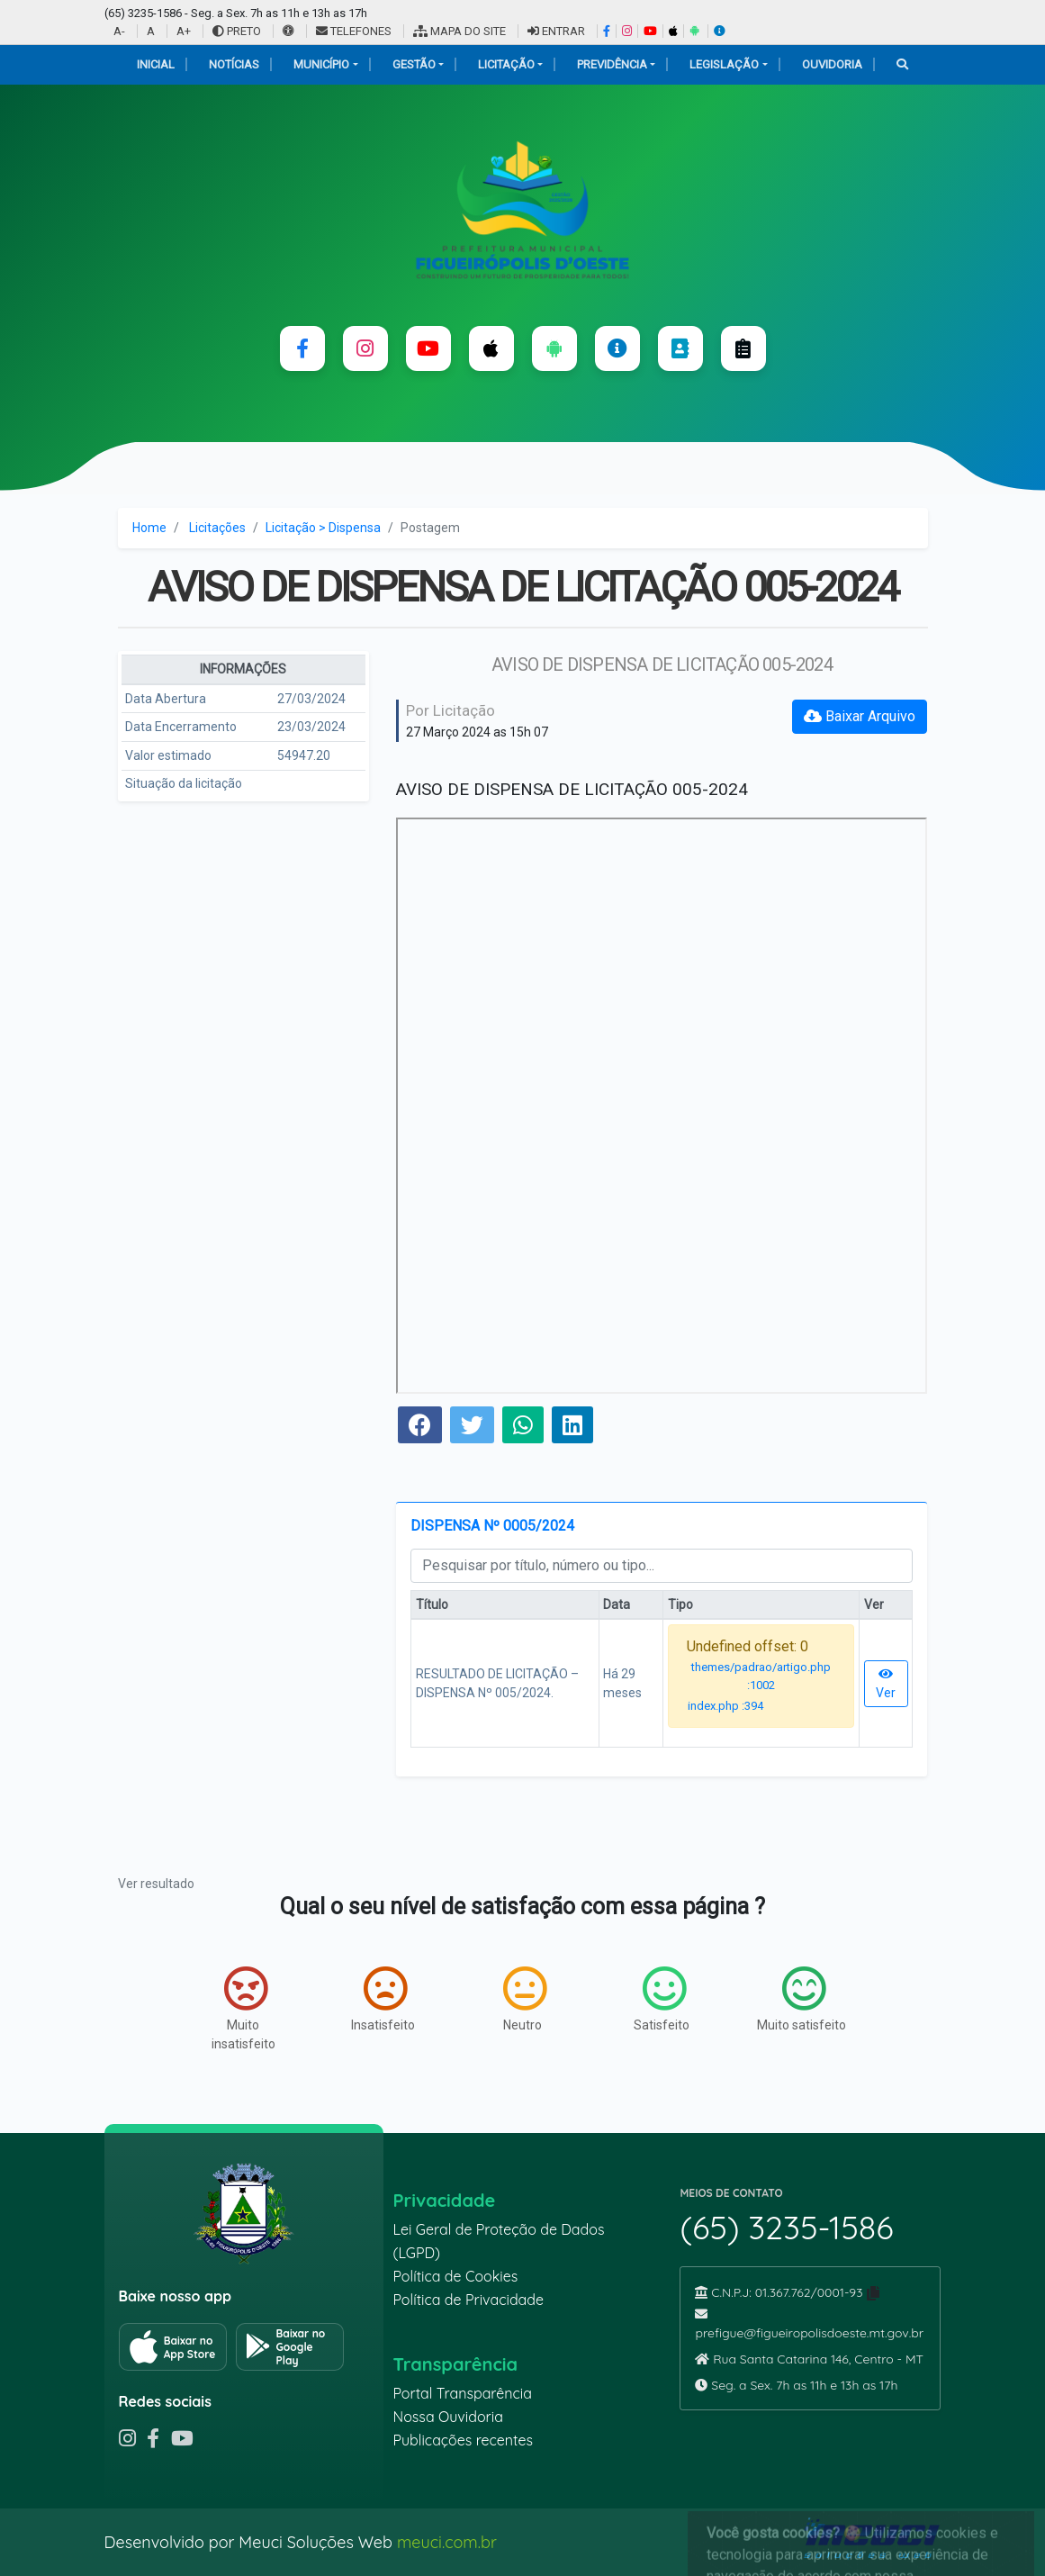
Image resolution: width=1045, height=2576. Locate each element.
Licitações (217, 527)
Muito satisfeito (801, 1999)
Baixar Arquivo (859, 716)
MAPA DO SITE (459, 31)
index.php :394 (725, 1706)
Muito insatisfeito (243, 2008)
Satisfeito (661, 1999)
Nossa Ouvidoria (447, 2417)
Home (149, 527)
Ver (886, 1684)
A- (119, 31)
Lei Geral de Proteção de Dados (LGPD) (498, 2241)
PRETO (236, 31)
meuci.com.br (447, 2542)
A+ (183, 31)
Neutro (524, 1999)
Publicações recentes (462, 2440)
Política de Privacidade (468, 2300)
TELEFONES (354, 31)
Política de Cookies (455, 2276)
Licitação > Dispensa (323, 527)
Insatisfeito (383, 1999)
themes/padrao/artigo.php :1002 (761, 1676)
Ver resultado (156, 1883)
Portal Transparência (461, 2393)
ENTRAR (556, 31)
